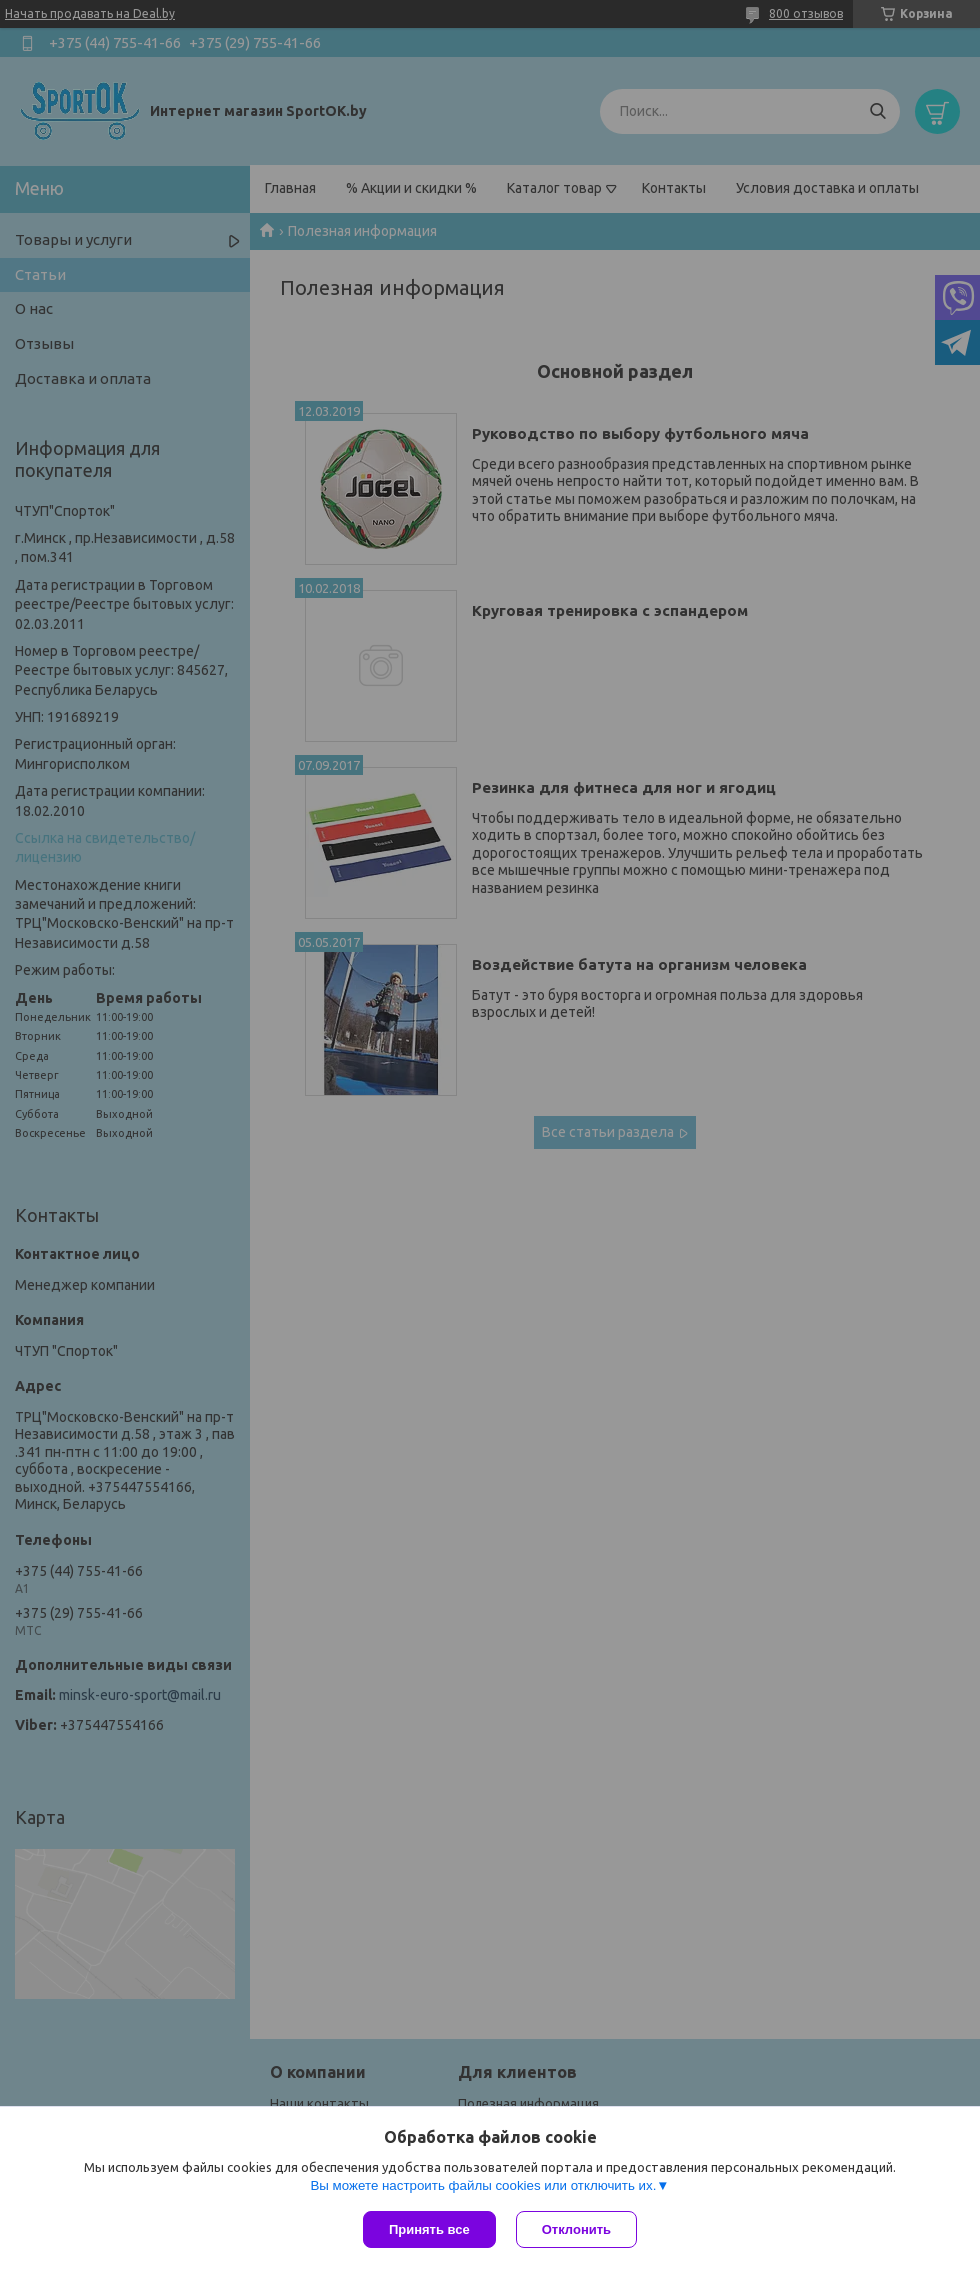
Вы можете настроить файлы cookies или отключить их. (483, 2185)
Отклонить (576, 2229)
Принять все (429, 2229)
